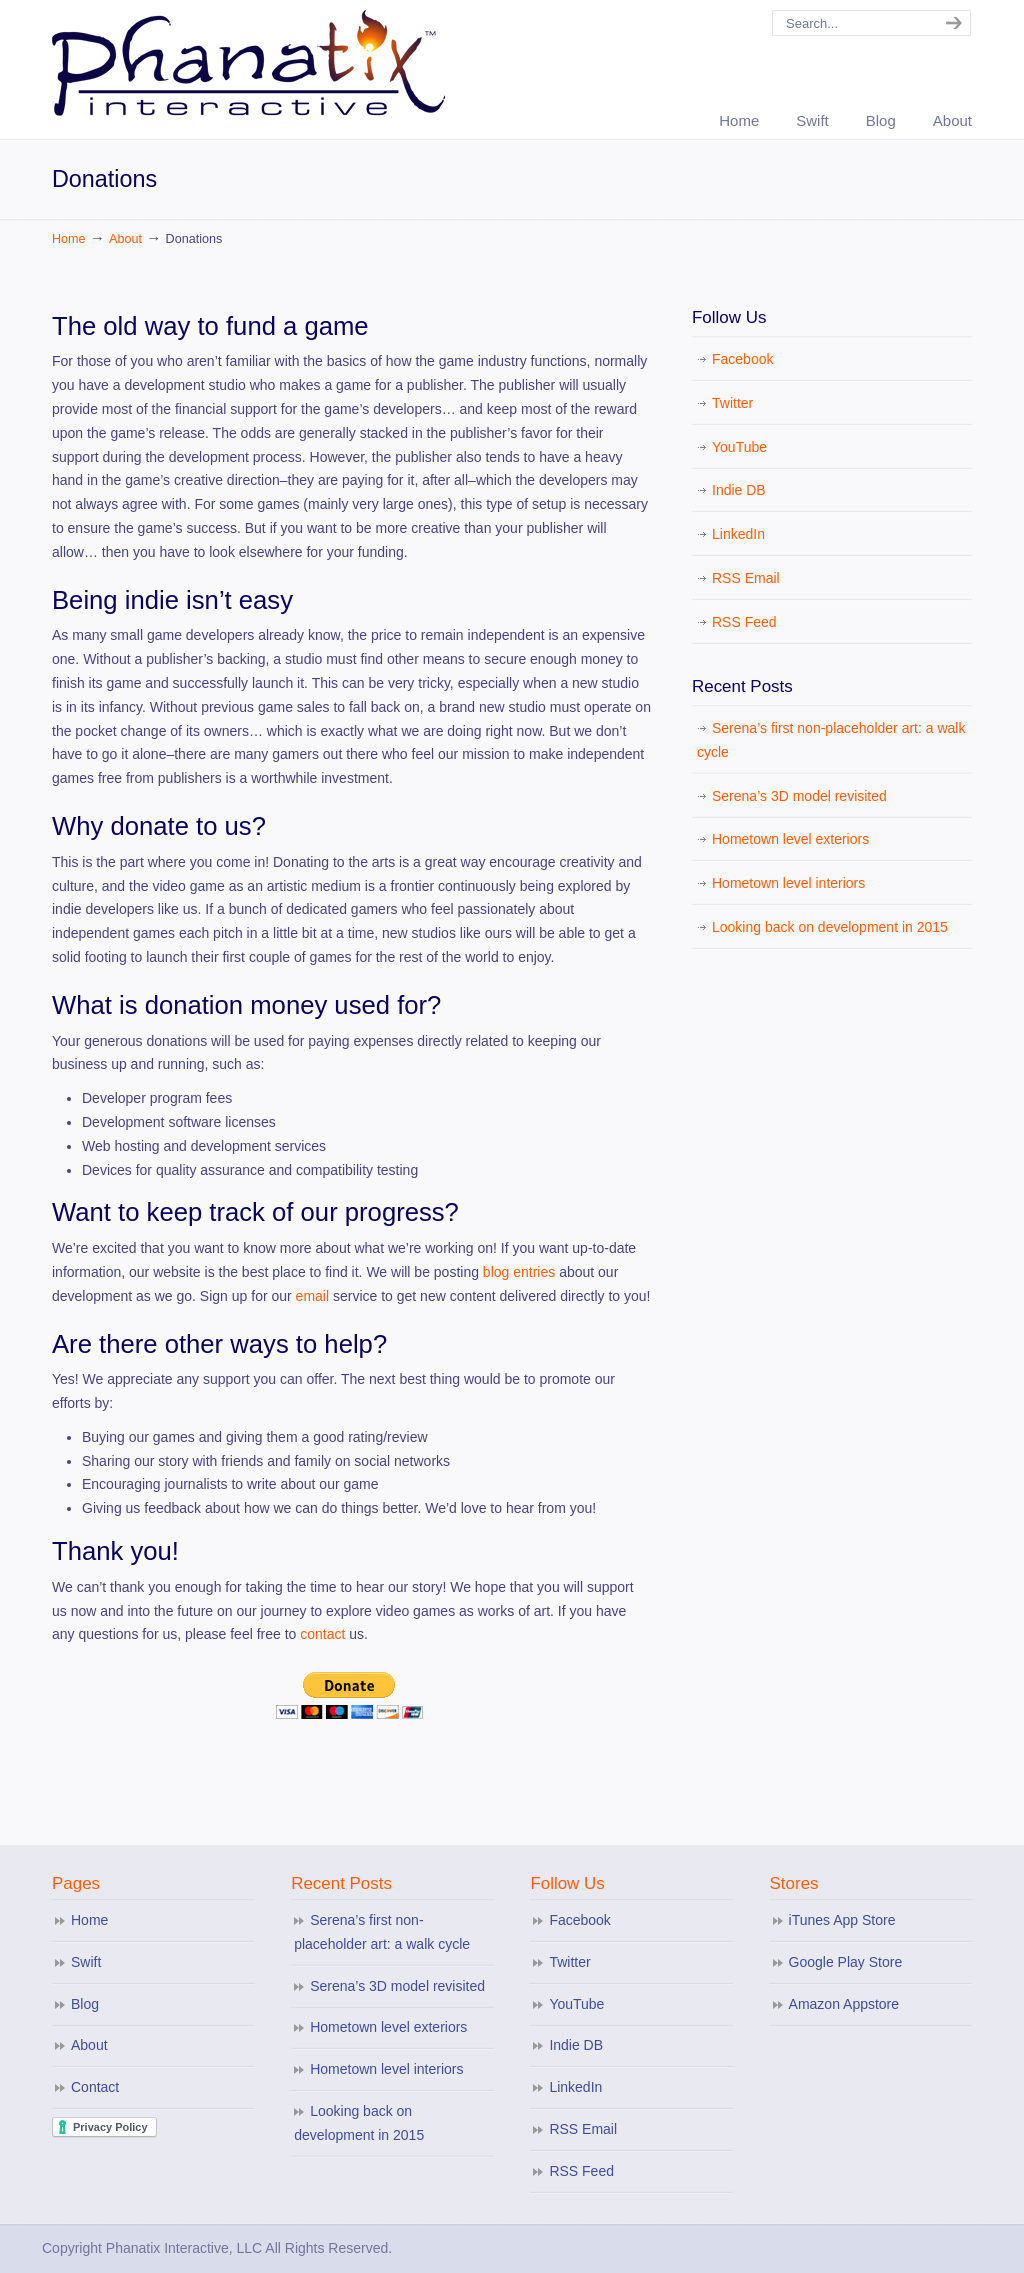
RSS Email (746, 578)
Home (69, 239)
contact (322, 1634)
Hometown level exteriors (790, 839)
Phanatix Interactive (252, 61)
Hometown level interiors (788, 883)
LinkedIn (738, 534)
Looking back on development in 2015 (830, 927)
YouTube (739, 447)
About (125, 239)
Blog (85, 2004)
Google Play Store (846, 1962)
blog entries (519, 1272)
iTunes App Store (842, 1920)
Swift (86, 1962)
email (314, 1296)
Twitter (732, 403)
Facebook (742, 359)
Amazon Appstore (844, 2004)
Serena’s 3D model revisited (799, 796)
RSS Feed (744, 622)
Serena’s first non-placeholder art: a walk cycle (831, 740)
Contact (95, 2087)
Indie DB (739, 490)
